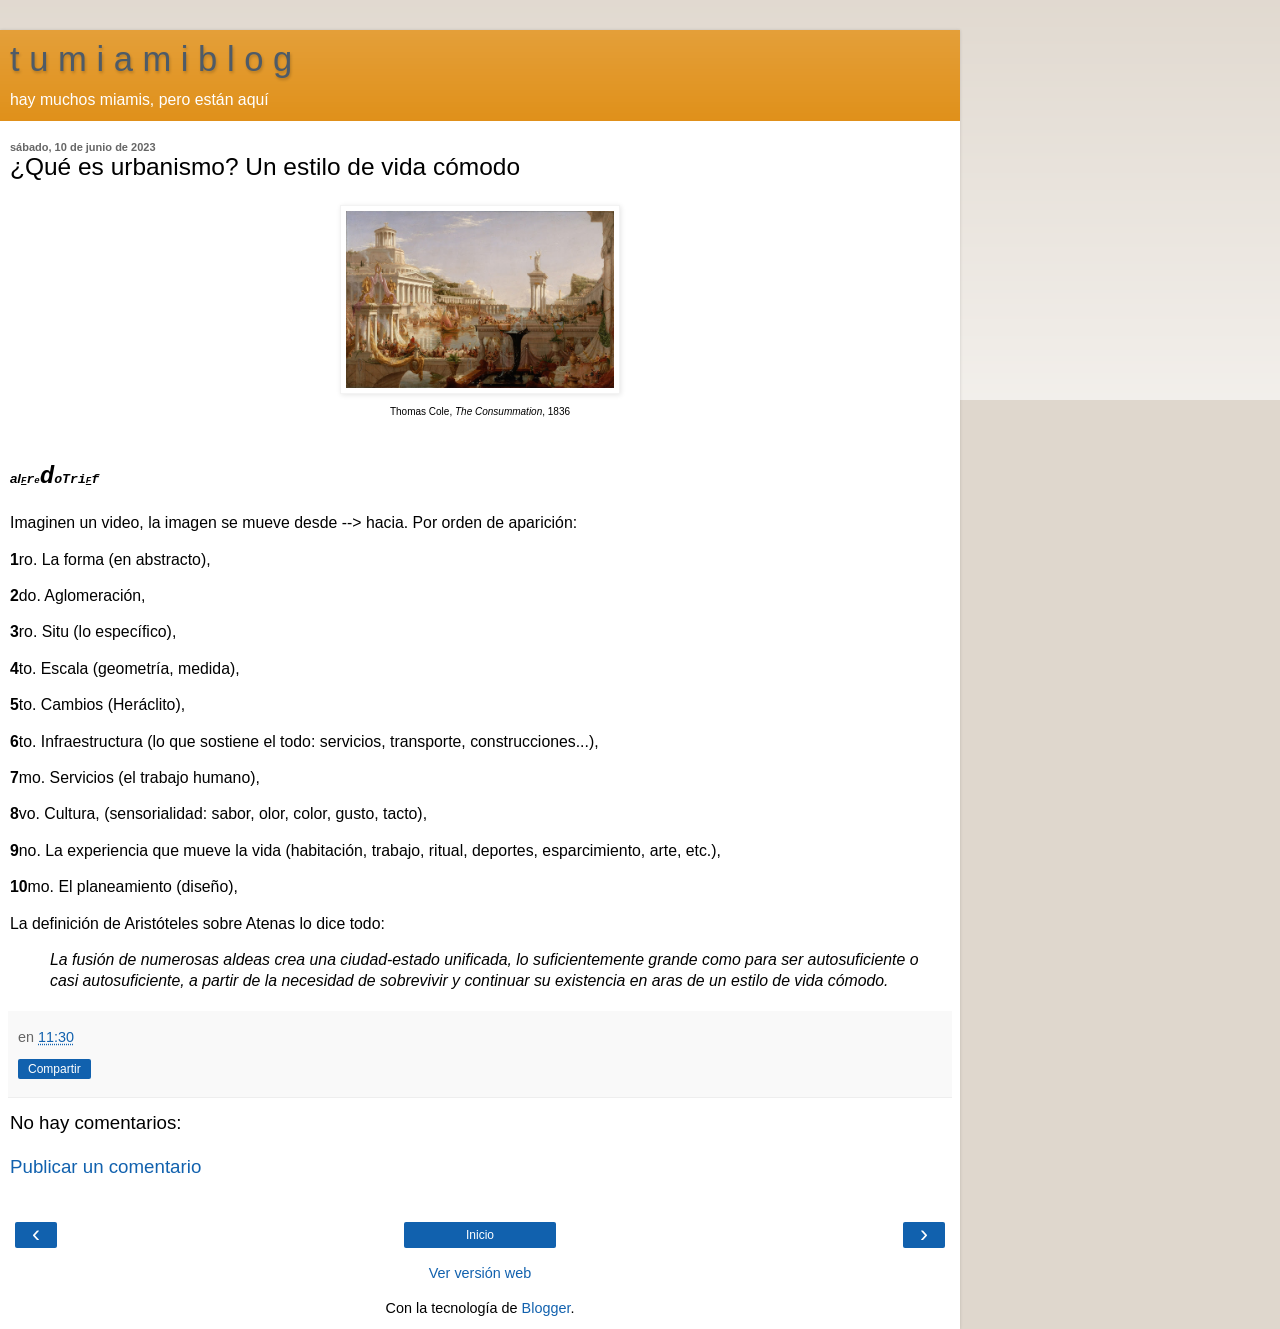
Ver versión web (480, 1273)
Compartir (54, 1069)
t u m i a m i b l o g (151, 59)
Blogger (546, 1308)
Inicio (480, 1235)
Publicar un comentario (105, 1166)
